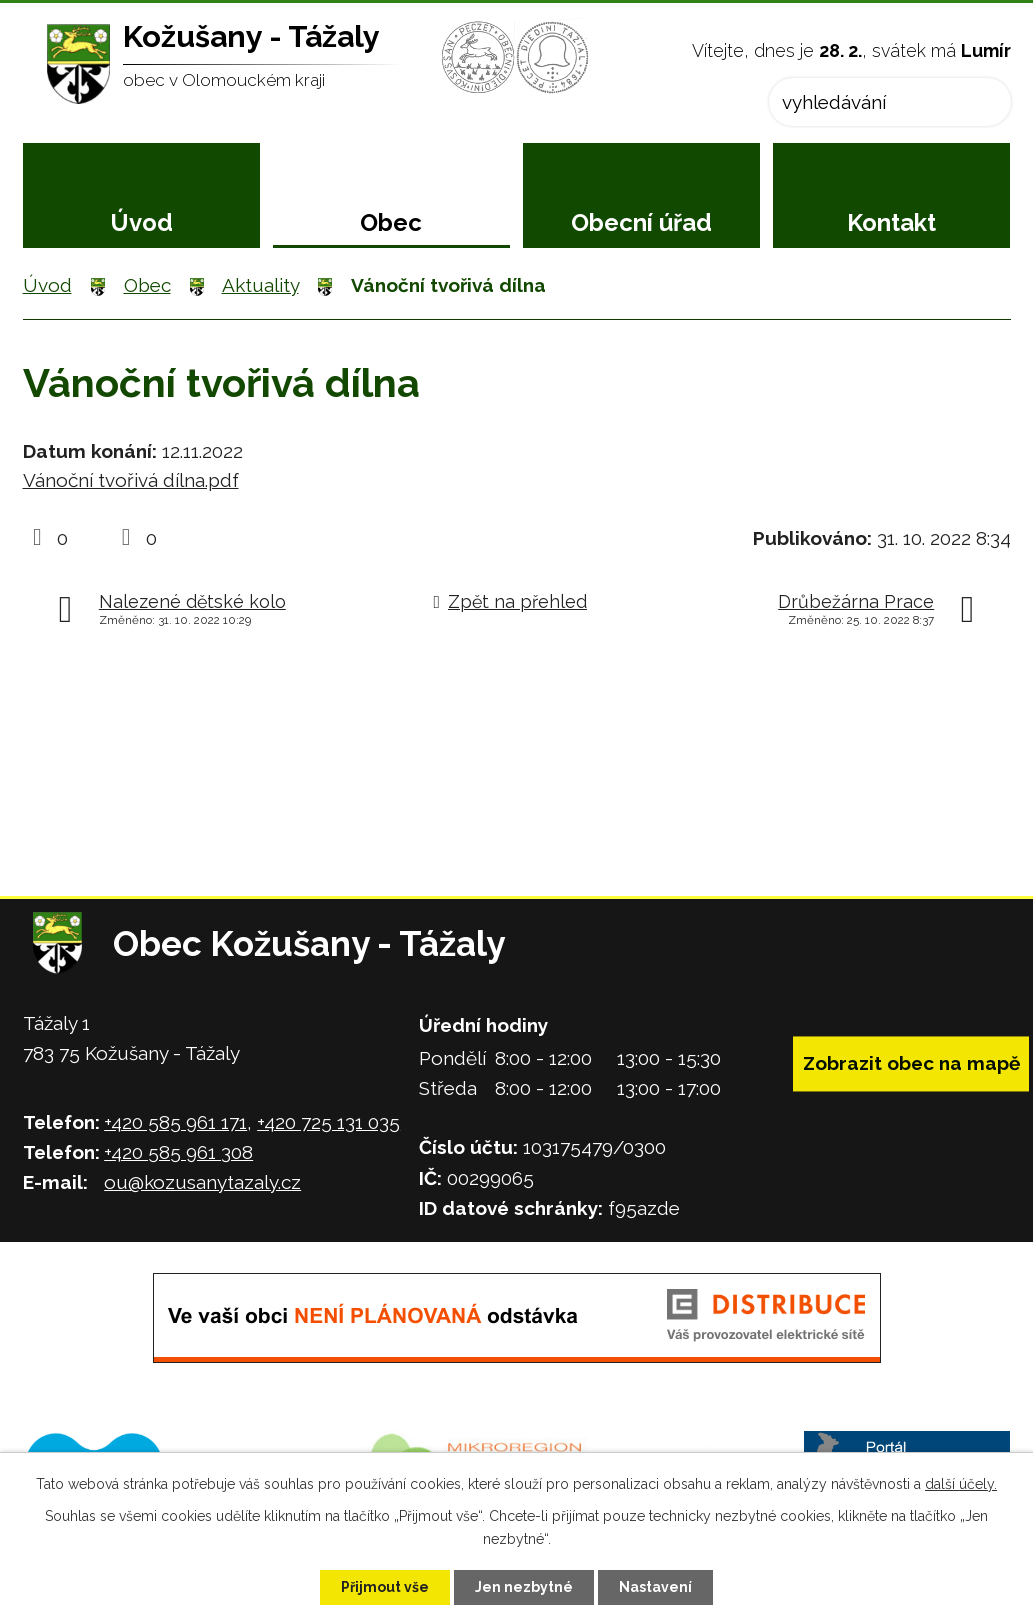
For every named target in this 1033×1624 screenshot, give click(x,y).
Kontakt (891, 222)
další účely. (961, 1484)
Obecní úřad (641, 222)
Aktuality (260, 285)
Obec (391, 222)
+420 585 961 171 (175, 1122)
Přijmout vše (385, 1587)
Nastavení (655, 1587)
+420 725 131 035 (328, 1122)
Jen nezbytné (524, 1587)
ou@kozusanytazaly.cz (202, 1182)
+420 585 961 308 (178, 1152)
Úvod (141, 222)
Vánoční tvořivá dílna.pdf (131, 480)
